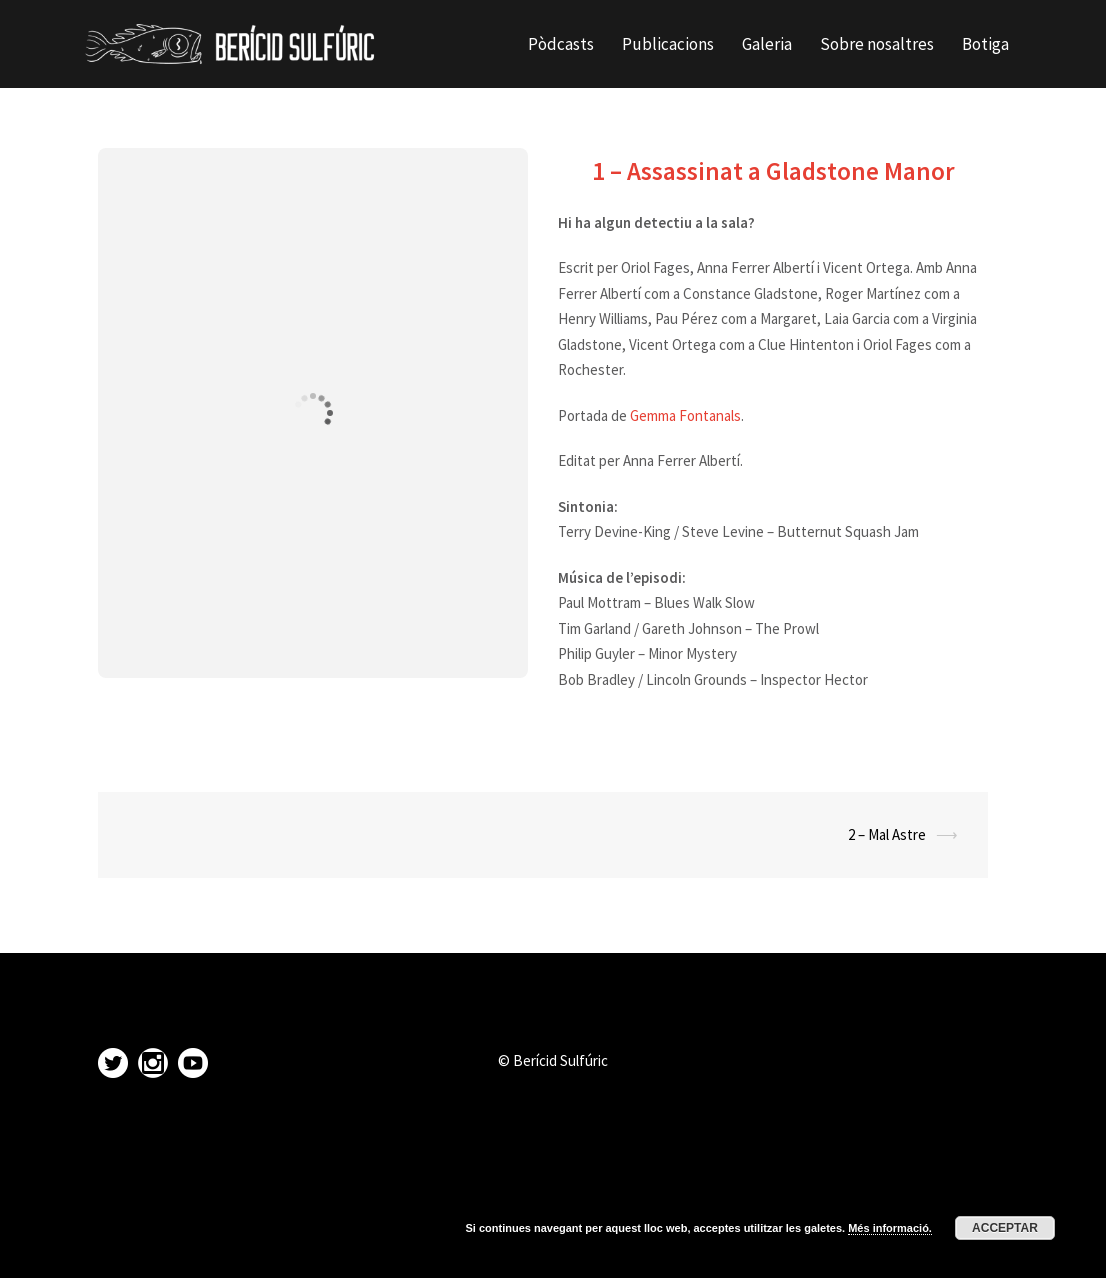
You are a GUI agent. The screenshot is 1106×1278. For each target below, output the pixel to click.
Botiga (985, 44)
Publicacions (668, 44)
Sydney (363, 1245)
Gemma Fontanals (685, 415)
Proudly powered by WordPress (181, 1245)
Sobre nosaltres (877, 44)
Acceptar (1005, 1228)
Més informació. (890, 1228)
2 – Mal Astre (887, 834)
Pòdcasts (561, 44)
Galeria (767, 44)
